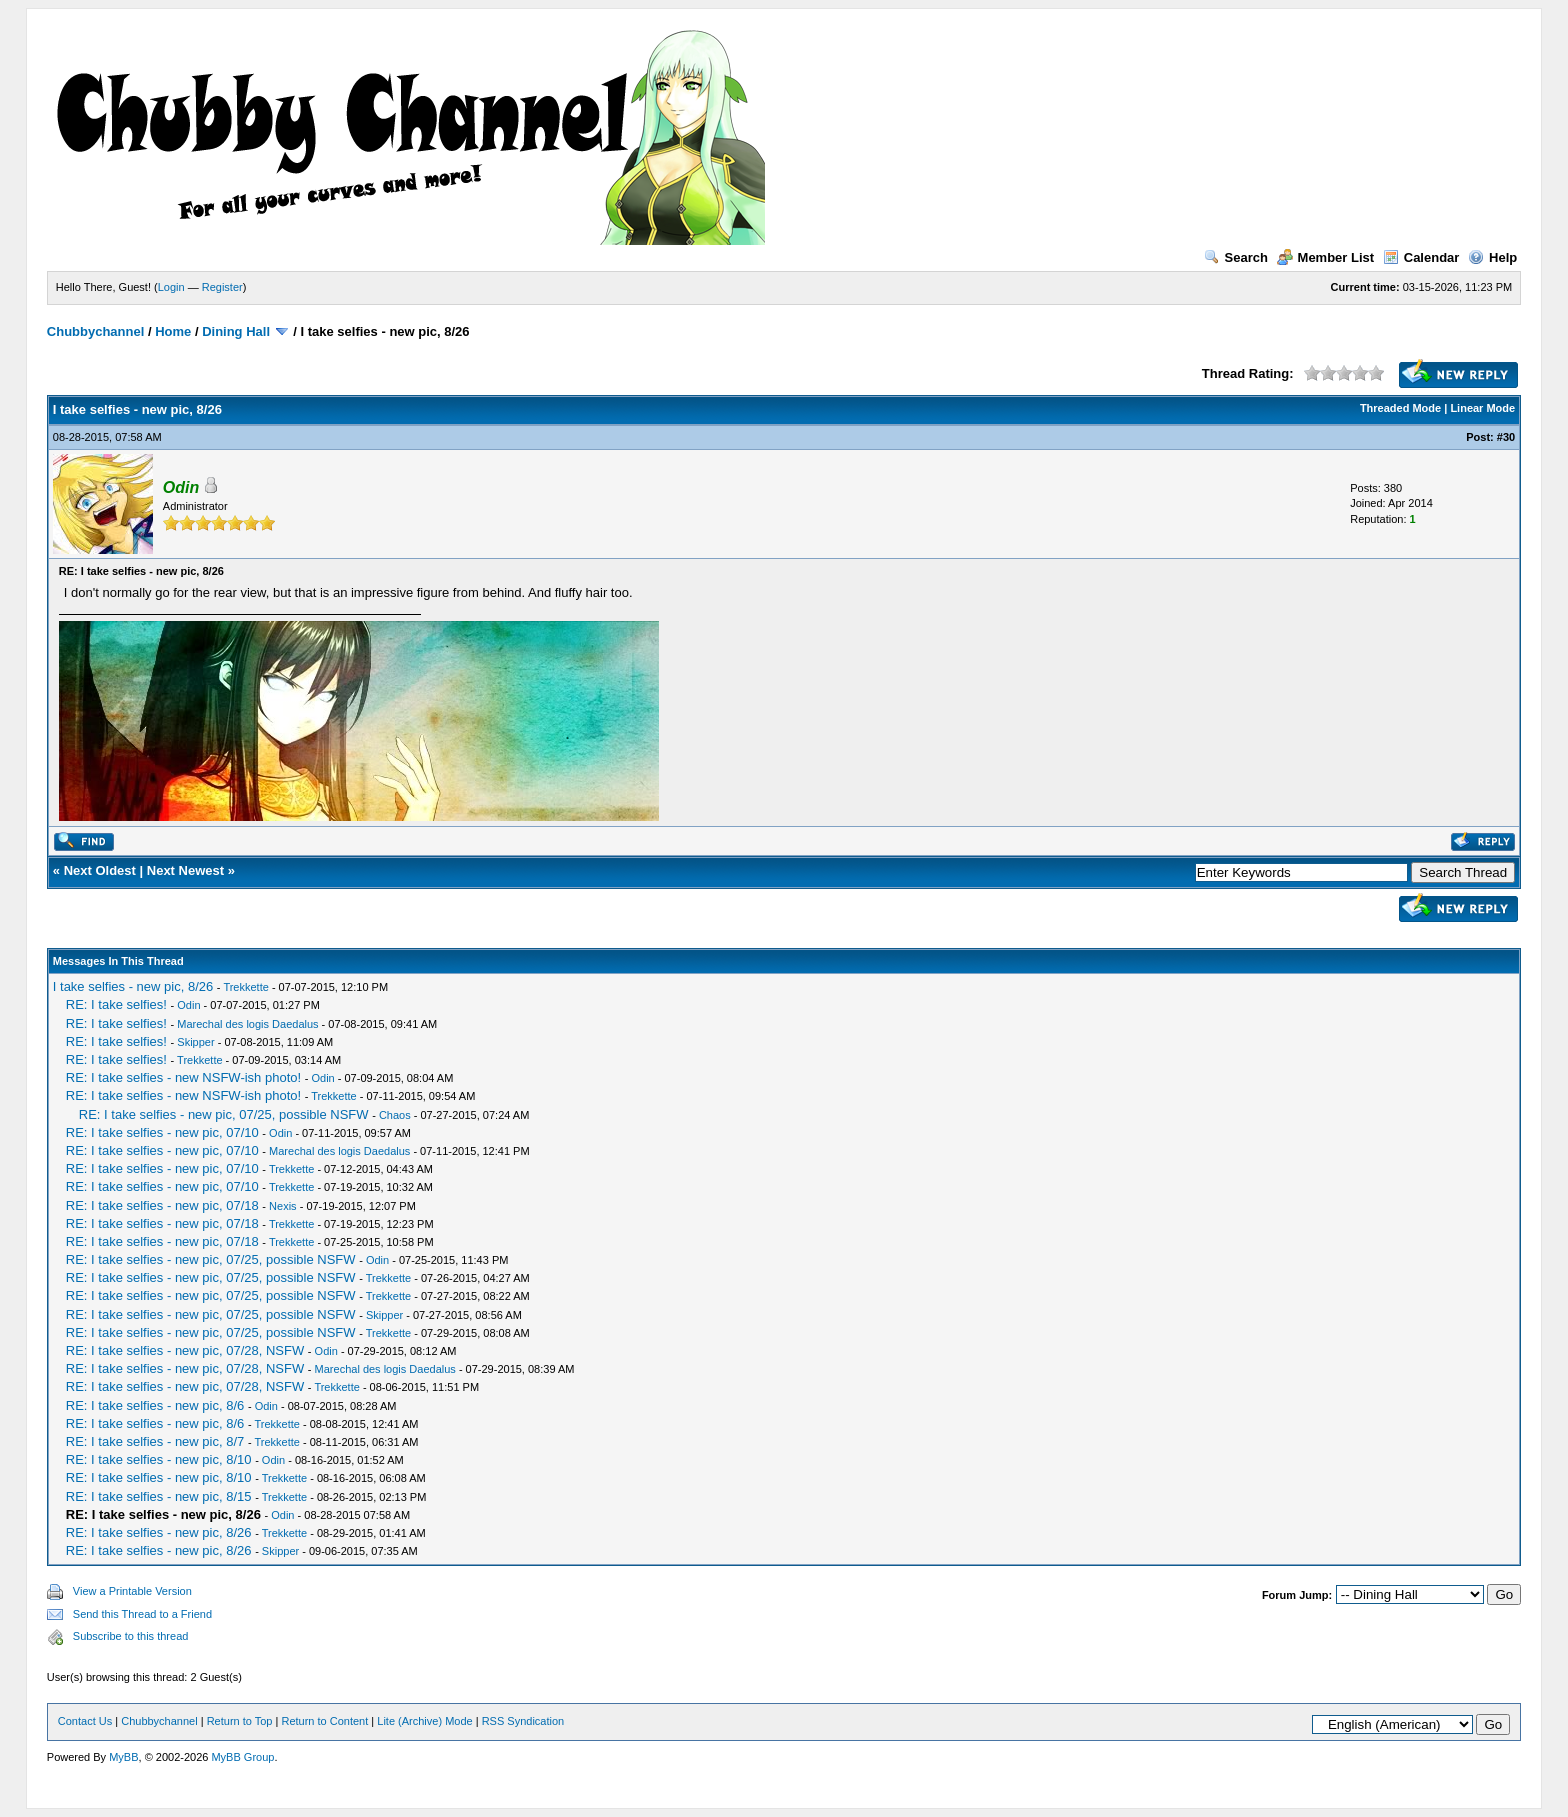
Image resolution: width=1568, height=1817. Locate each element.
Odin (188, 1005)
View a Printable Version (132, 1591)
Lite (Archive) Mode (424, 1721)
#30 (1506, 437)
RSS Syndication (523, 1721)
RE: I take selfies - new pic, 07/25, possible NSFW (224, 1114)
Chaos (395, 1115)
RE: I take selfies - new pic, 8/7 (155, 1441)
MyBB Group (242, 1757)
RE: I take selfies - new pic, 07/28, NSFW (185, 1350)
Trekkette (245, 987)
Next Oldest (100, 870)
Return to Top (240, 1721)
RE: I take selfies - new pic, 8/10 (159, 1459)
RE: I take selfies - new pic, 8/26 (159, 1532)
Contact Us (85, 1721)
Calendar (1421, 257)
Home (173, 331)
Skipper (195, 1042)
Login (171, 287)
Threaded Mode (1400, 408)
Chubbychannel (96, 331)
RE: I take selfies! (116, 1004)
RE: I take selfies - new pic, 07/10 (162, 1132)
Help (1492, 257)
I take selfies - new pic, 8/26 (133, 986)
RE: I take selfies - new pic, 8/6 (155, 1405)
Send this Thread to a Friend (142, 1614)
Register (222, 287)
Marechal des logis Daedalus (247, 1024)
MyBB (123, 1757)
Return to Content (324, 1721)
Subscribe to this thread (131, 1636)
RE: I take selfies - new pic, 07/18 (162, 1205)
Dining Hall (236, 331)
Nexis (283, 1206)
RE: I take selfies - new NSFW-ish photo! (183, 1077)
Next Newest (185, 870)
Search (1236, 257)
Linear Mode (1482, 408)
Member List (1326, 257)
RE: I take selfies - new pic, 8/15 (159, 1496)
